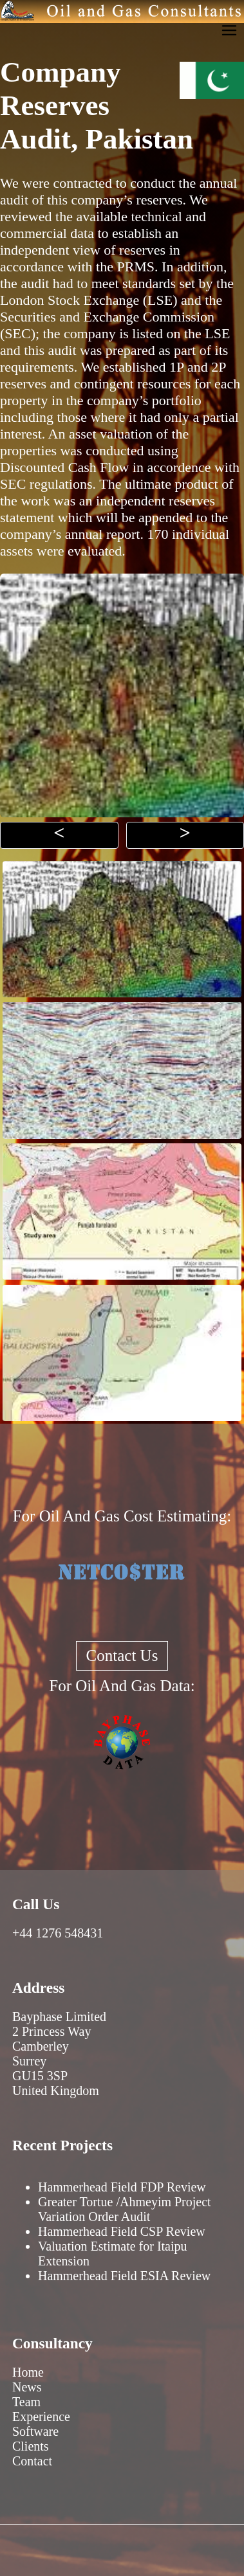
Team (26, 2402)
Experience (41, 2416)
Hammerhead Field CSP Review (121, 2231)
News (27, 2387)
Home (28, 2372)
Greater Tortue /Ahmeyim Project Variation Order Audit (124, 2209)
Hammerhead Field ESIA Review (124, 2276)
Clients (30, 2446)
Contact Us (122, 1655)
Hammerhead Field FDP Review (122, 2187)
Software (35, 2431)
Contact (32, 2461)
